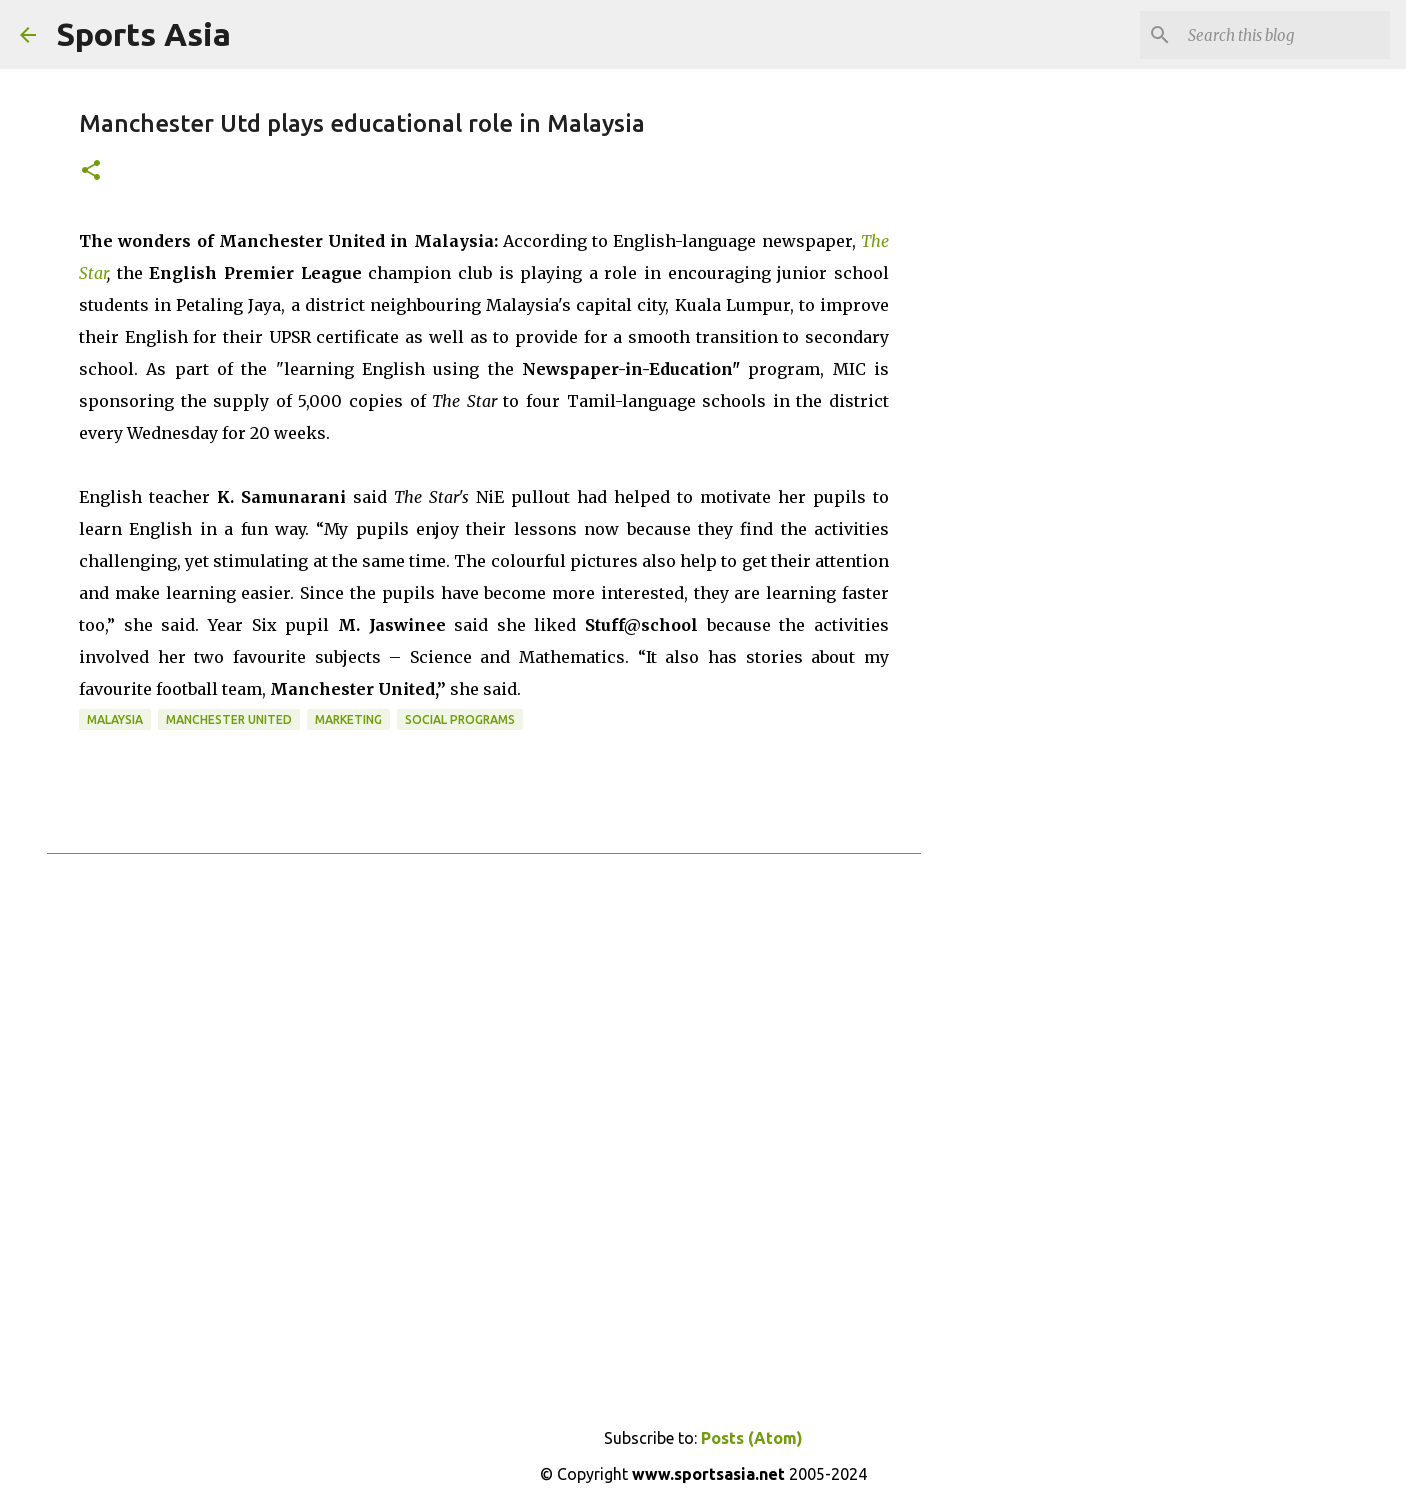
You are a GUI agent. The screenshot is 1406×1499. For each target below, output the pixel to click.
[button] (91, 171)
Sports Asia (143, 34)
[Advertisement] (1023, 400)
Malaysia (115, 719)
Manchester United (229, 719)
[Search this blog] (1285, 35)
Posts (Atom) (752, 1438)
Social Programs (460, 719)
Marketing (348, 719)
